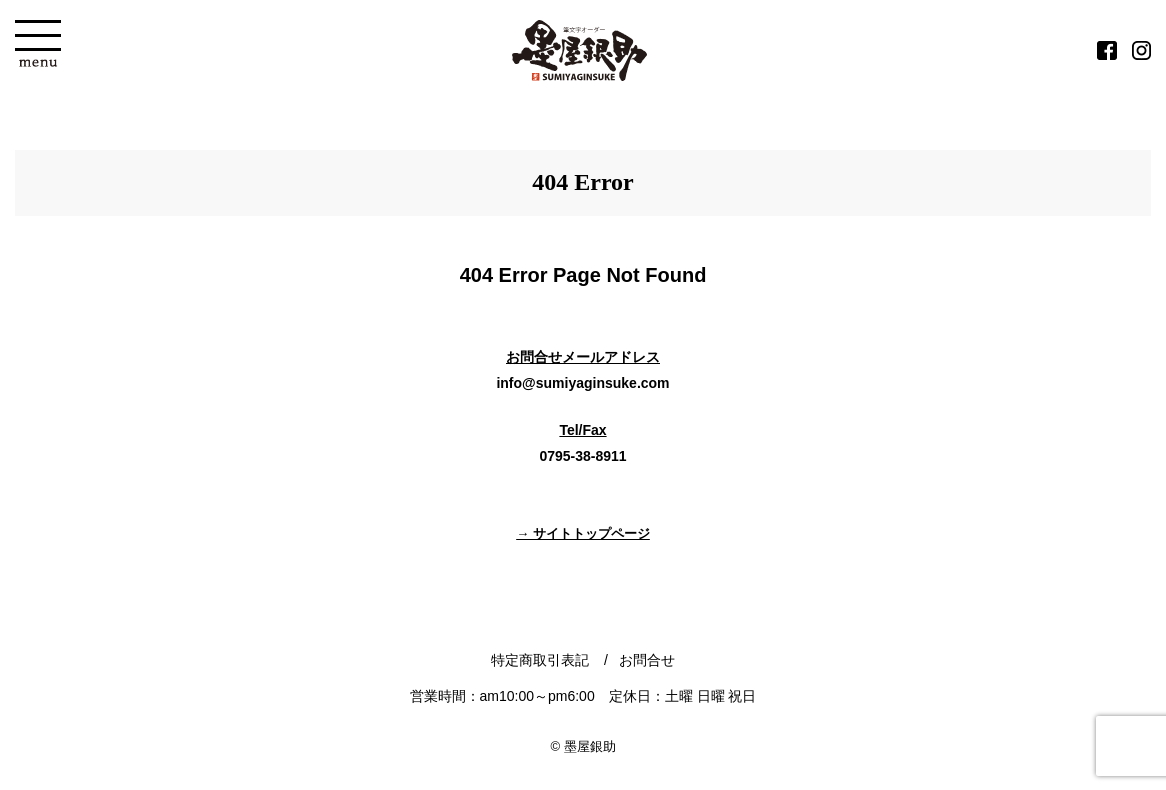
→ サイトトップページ (583, 533)
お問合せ (647, 660)
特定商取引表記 (540, 660)
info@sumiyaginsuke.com (582, 383)
